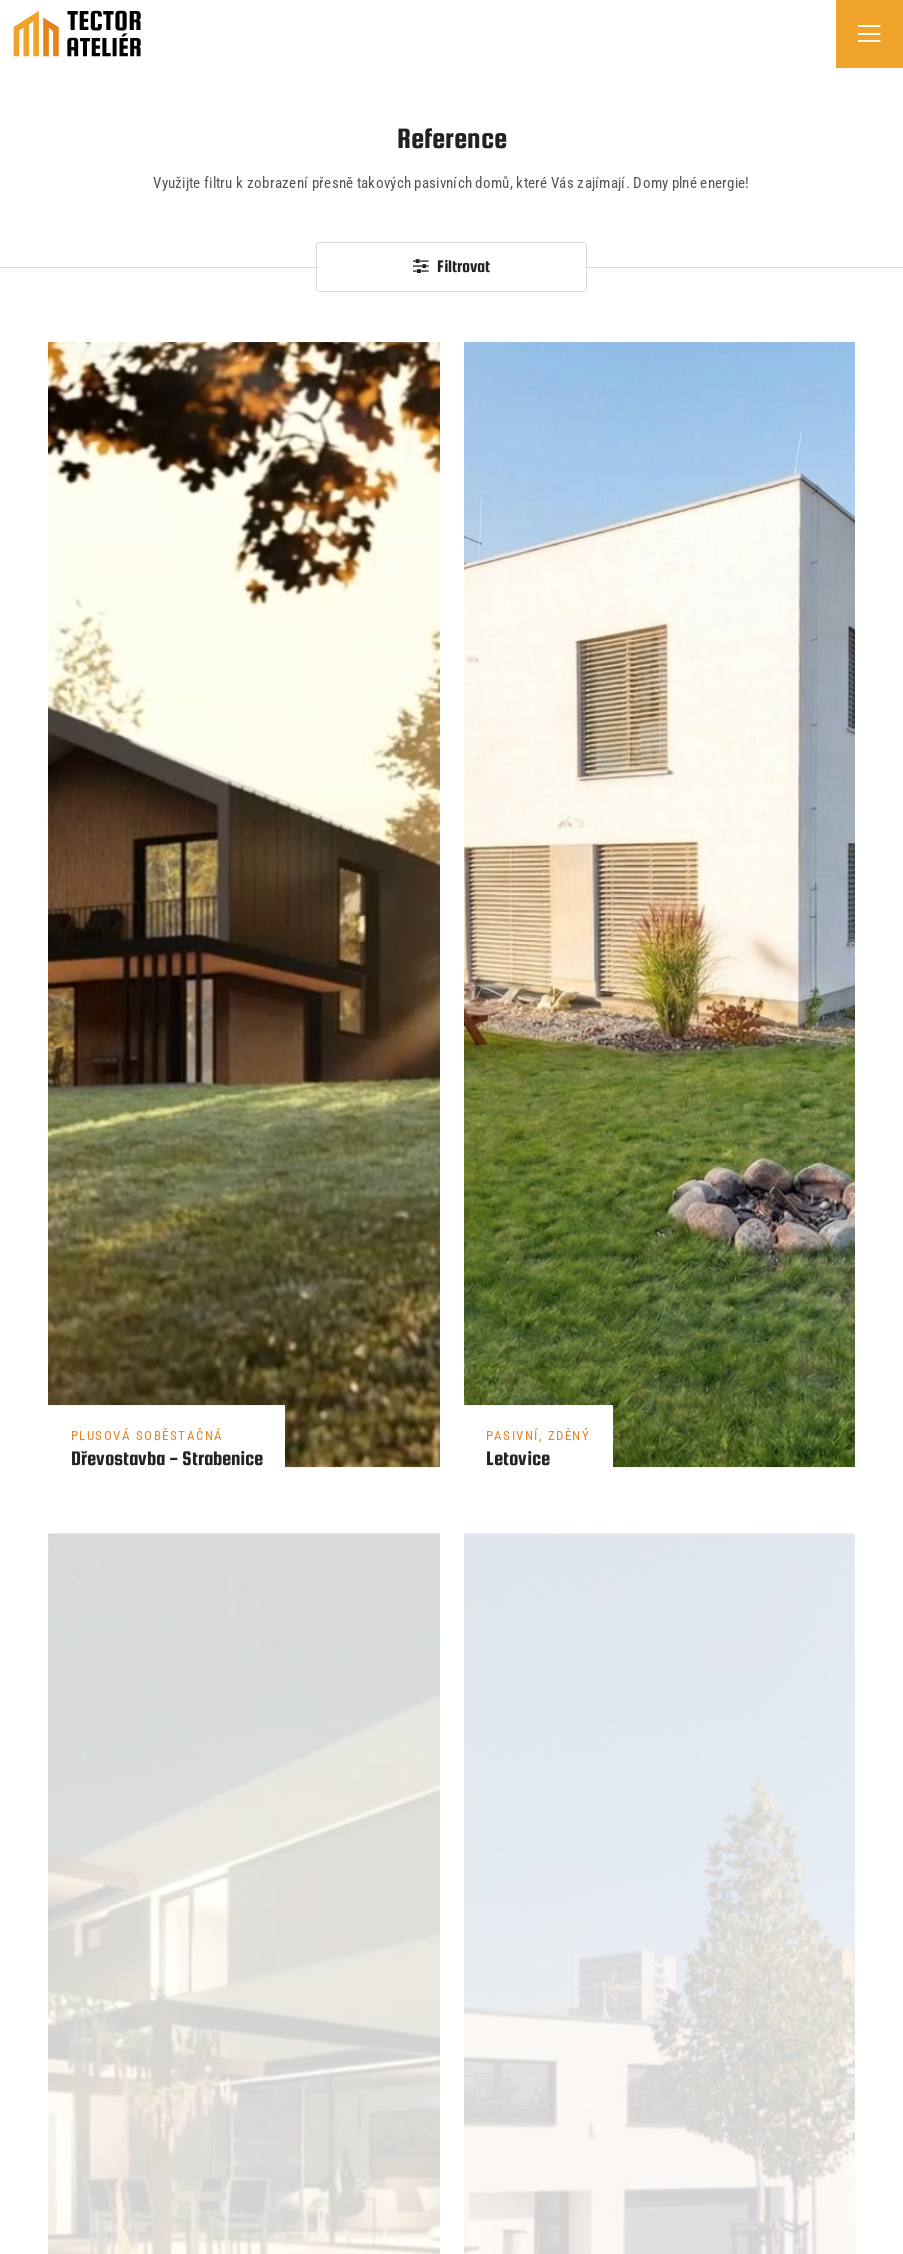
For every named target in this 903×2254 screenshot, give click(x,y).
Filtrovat (451, 266)
